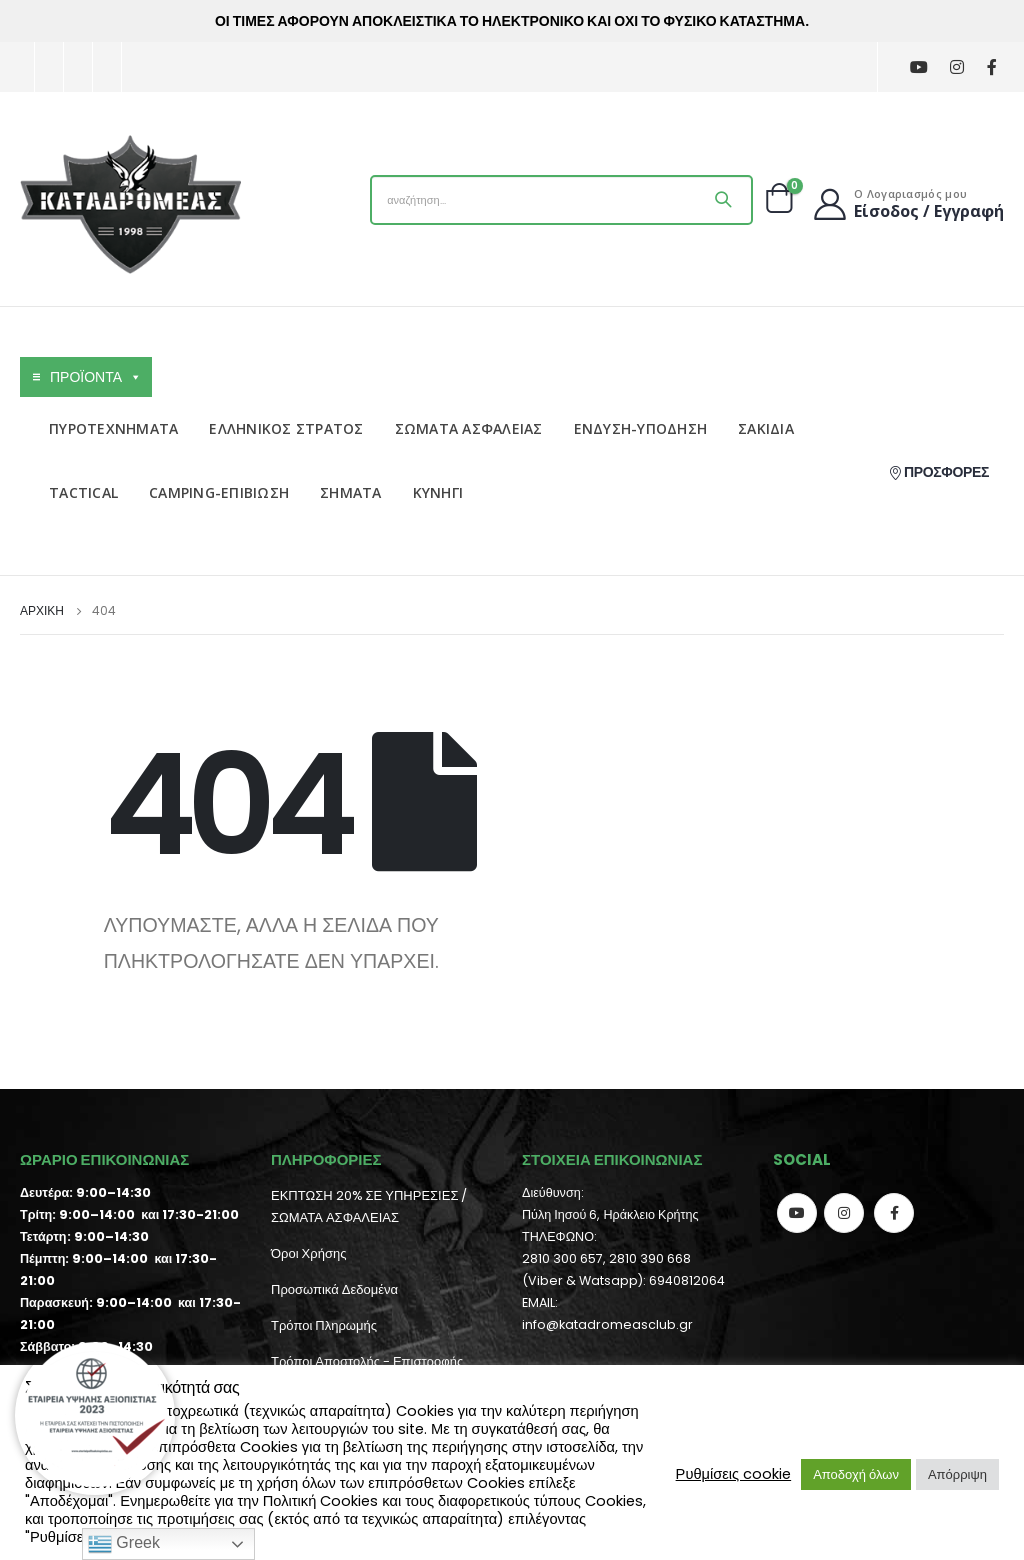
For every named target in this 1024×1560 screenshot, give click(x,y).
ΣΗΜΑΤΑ (351, 492)
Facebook (894, 1213)
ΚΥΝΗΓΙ (438, 492)
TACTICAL (83, 492)
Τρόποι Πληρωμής (324, 1325)
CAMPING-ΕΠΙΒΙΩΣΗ (219, 492)
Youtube (797, 1213)
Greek (124, 1544)
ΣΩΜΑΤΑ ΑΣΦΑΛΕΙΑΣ (469, 428)
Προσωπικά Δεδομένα (334, 1289)
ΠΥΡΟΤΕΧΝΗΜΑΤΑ (113, 428)
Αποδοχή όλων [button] (856, 1474)
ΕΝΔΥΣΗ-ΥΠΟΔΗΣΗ (641, 428)
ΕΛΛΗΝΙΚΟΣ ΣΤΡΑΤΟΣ (286, 428)
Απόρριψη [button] (957, 1474)
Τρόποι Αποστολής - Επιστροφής (367, 1361)
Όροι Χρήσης (308, 1253)
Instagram (844, 1213)
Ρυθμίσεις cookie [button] (734, 1474)
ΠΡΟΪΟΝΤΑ (96, 377)
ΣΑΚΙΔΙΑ (766, 428)
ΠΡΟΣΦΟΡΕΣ (938, 472)
